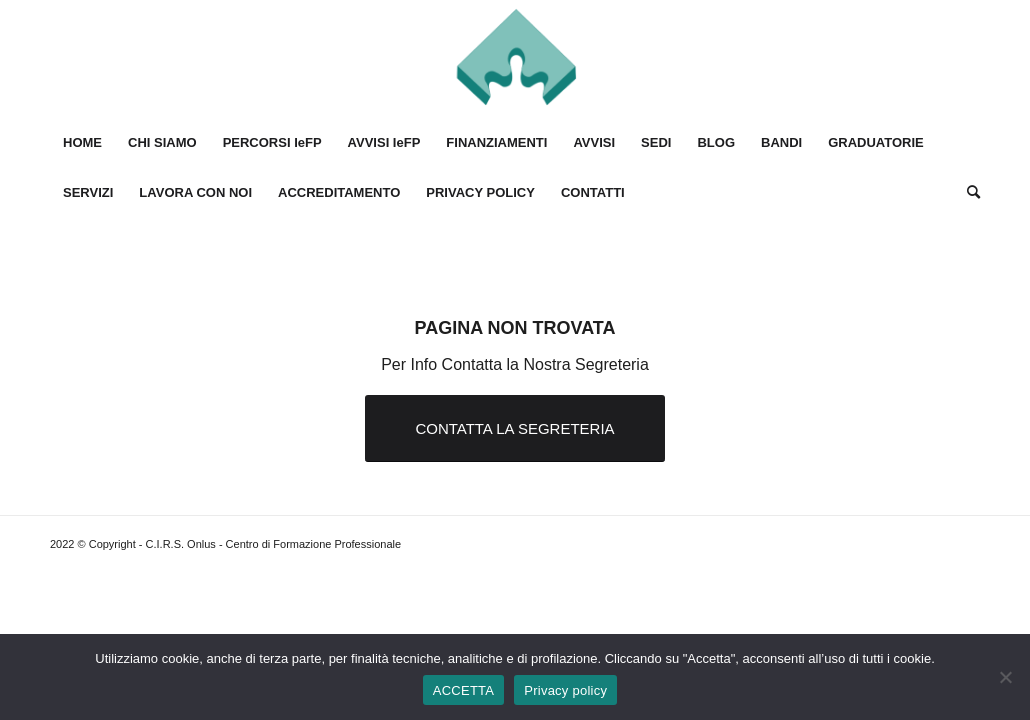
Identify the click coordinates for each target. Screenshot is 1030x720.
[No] (1005, 677)
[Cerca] (967, 193)
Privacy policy (565, 690)
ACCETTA (463, 690)
